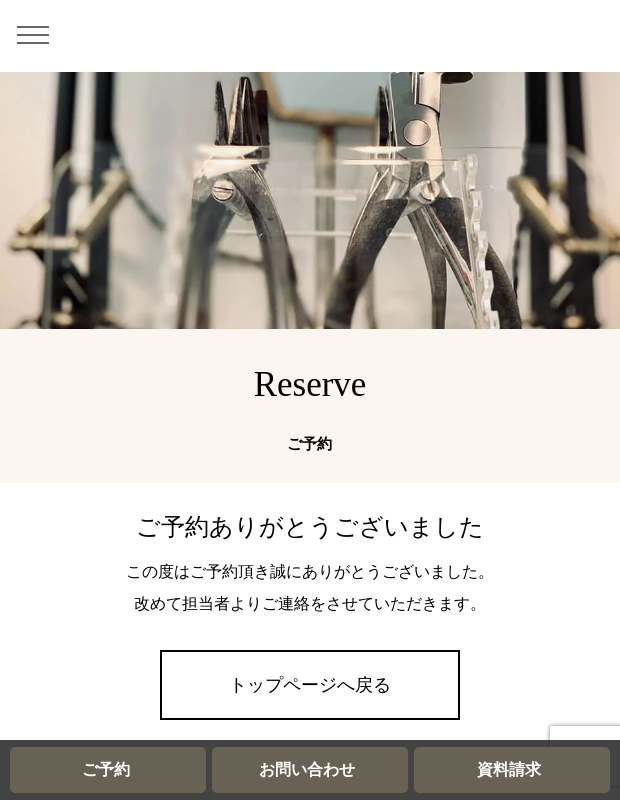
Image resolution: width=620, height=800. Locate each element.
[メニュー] (40, 34)
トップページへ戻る (310, 685)
